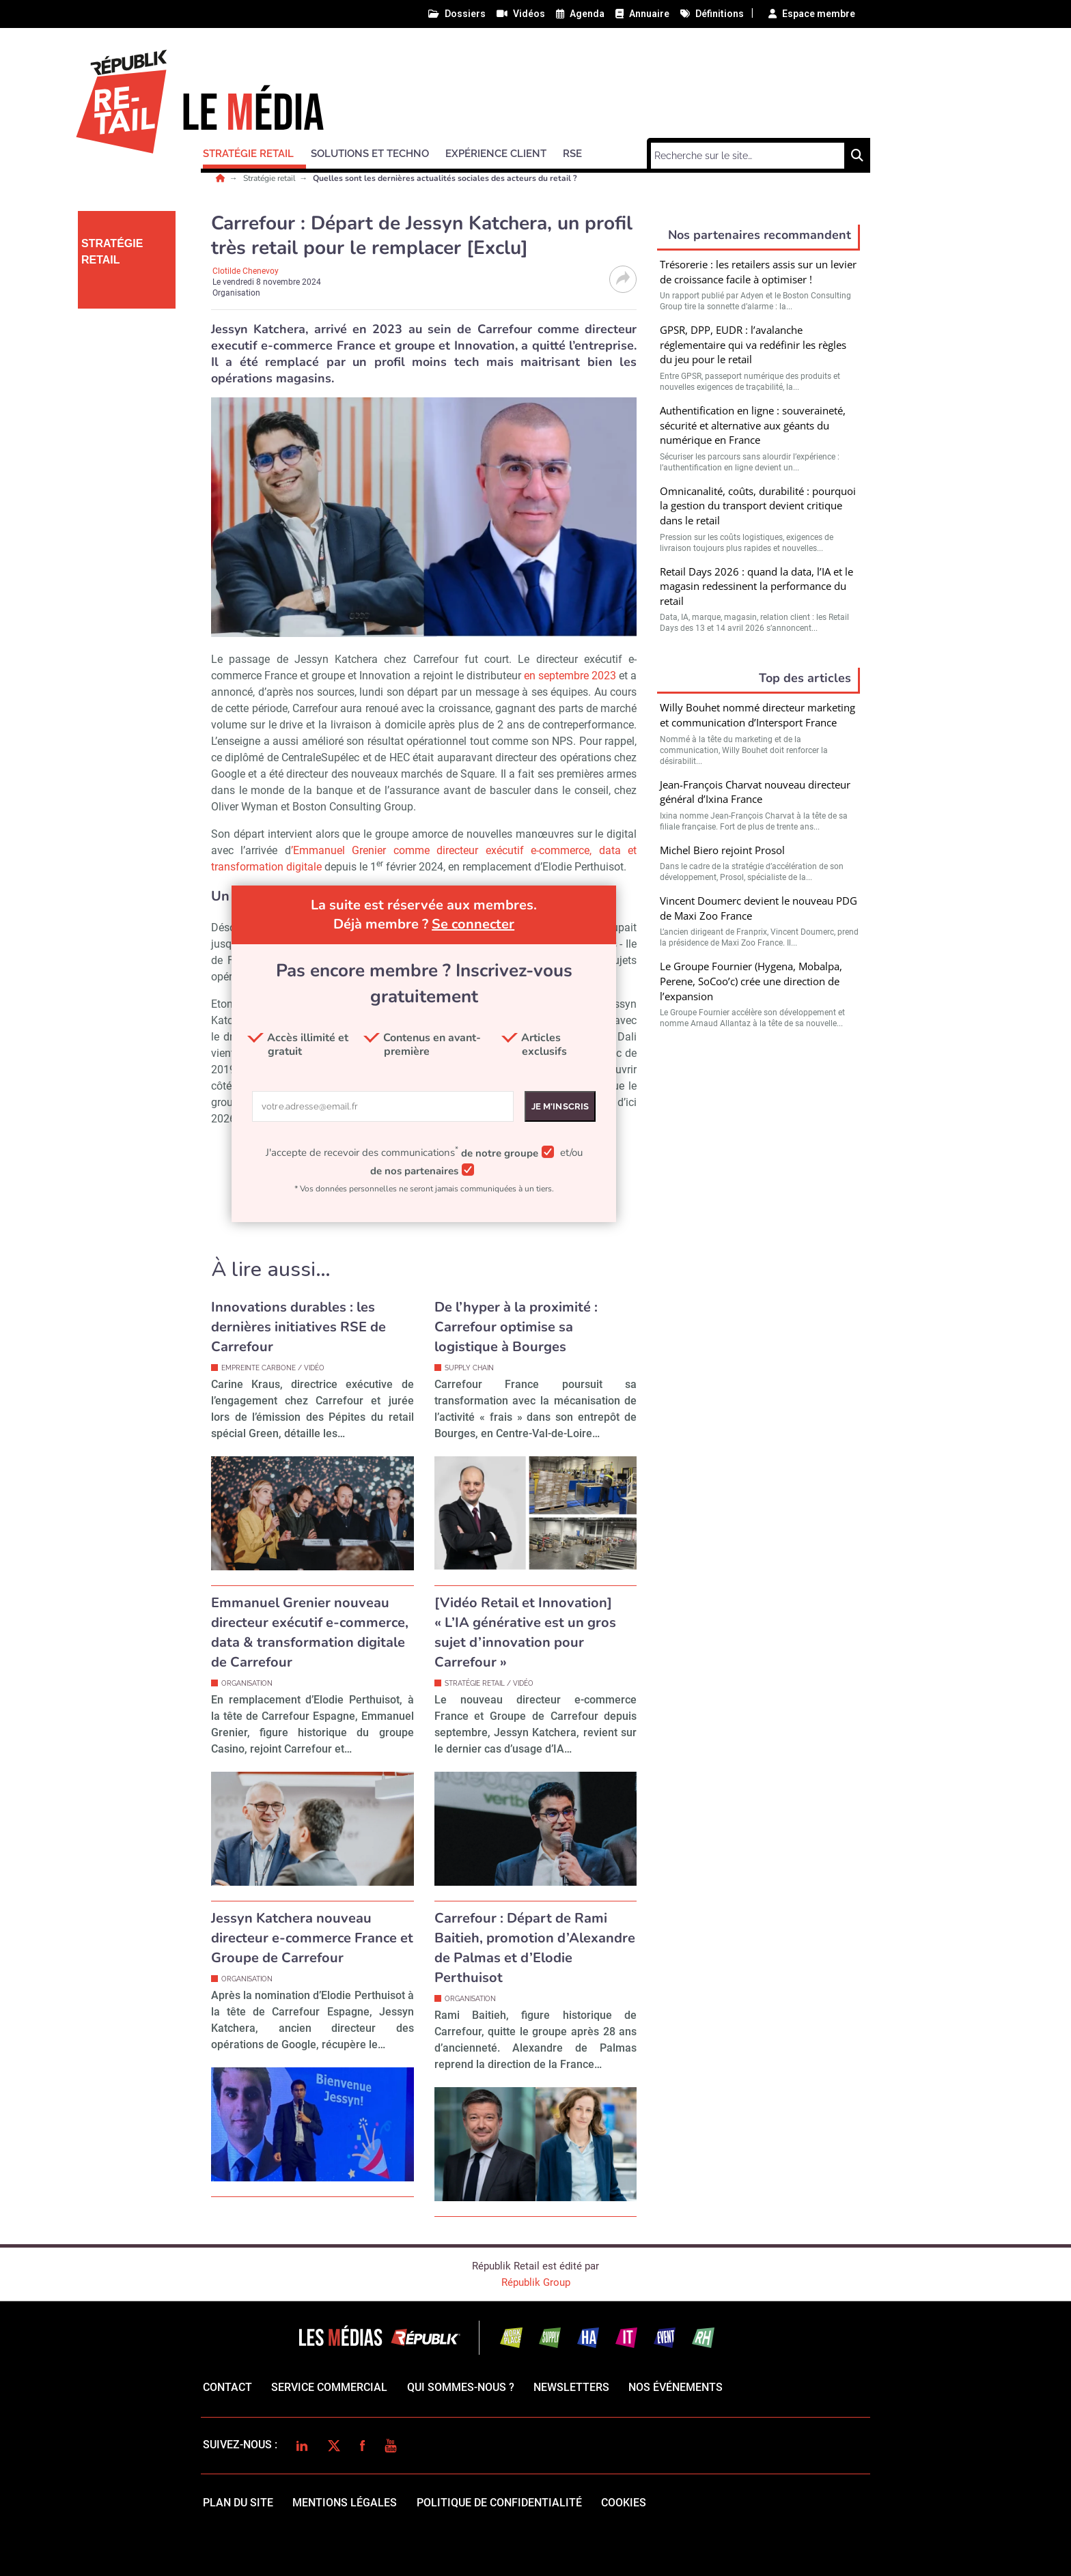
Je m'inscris (560, 1106)
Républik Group (535, 2282)
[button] (254, 152)
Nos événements (675, 2387)
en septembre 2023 (570, 675)
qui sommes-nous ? (460, 2387)
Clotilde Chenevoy (245, 271)
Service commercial (329, 2387)
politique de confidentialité (499, 2502)
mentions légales (344, 2502)
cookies (623, 2502)
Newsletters (571, 2387)
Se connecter (473, 924)
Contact (227, 2387)
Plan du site (238, 2502)
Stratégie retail (270, 178)
